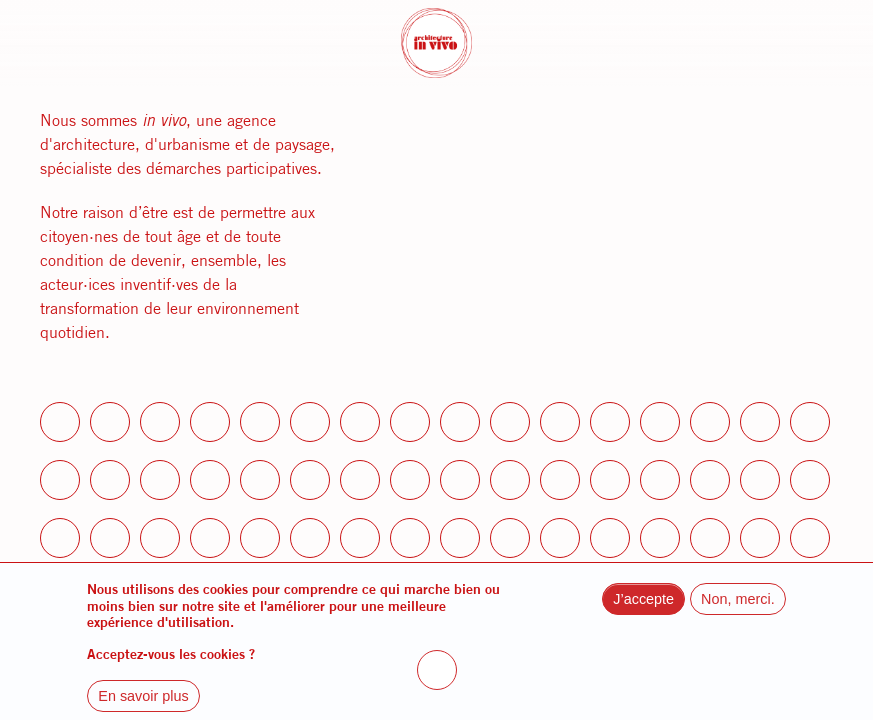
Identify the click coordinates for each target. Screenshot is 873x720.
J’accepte (643, 610)
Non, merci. (738, 610)
